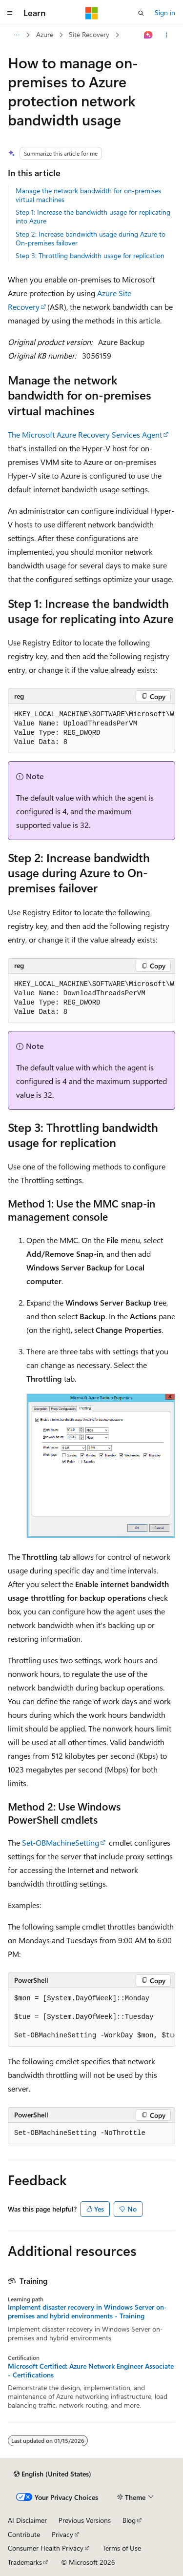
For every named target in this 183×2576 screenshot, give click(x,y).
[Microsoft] (91, 13)
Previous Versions (85, 2520)
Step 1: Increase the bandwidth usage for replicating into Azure (93, 216)
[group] (91, 728)
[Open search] (141, 13)
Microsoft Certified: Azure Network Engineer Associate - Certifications (91, 2370)
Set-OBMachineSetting (60, 1842)
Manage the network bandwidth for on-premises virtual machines (88, 195)
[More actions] (166, 35)
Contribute (24, 2534)
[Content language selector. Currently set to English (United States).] (52, 2474)
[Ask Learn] (148, 35)
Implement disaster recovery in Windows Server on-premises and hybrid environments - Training (87, 2311)
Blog (129, 2520)
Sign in (165, 12)
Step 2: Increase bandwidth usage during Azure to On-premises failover (90, 238)
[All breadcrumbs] (16, 35)
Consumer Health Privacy (45, 2548)
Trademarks (25, 2562)
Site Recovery (89, 34)
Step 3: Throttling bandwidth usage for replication (90, 255)
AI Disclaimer (27, 2520)
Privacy (62, 2534)
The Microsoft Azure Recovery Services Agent (85, 434)
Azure (44, 34)
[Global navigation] (10, 13)
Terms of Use (121, 2548)
